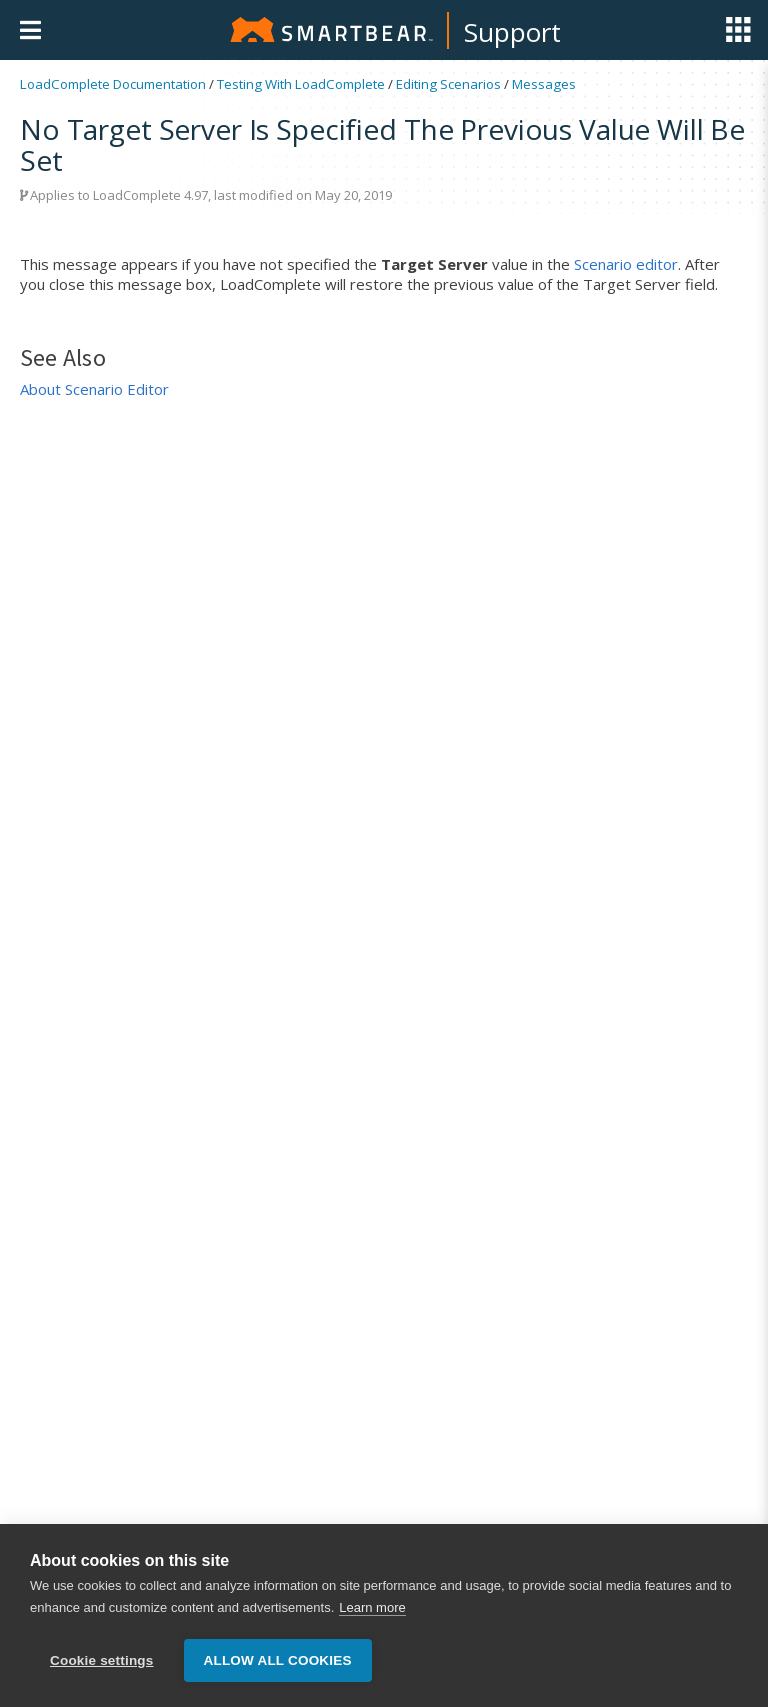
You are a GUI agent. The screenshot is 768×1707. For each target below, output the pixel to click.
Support (512, 32)
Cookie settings (102, 1660)
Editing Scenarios (448, 84)
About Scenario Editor (94, 389)
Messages (544, 84)
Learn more (372, 1607)
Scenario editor (626, 264)
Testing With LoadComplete (301, 84)
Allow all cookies (278, 1660)
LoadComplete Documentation (113, 84)
